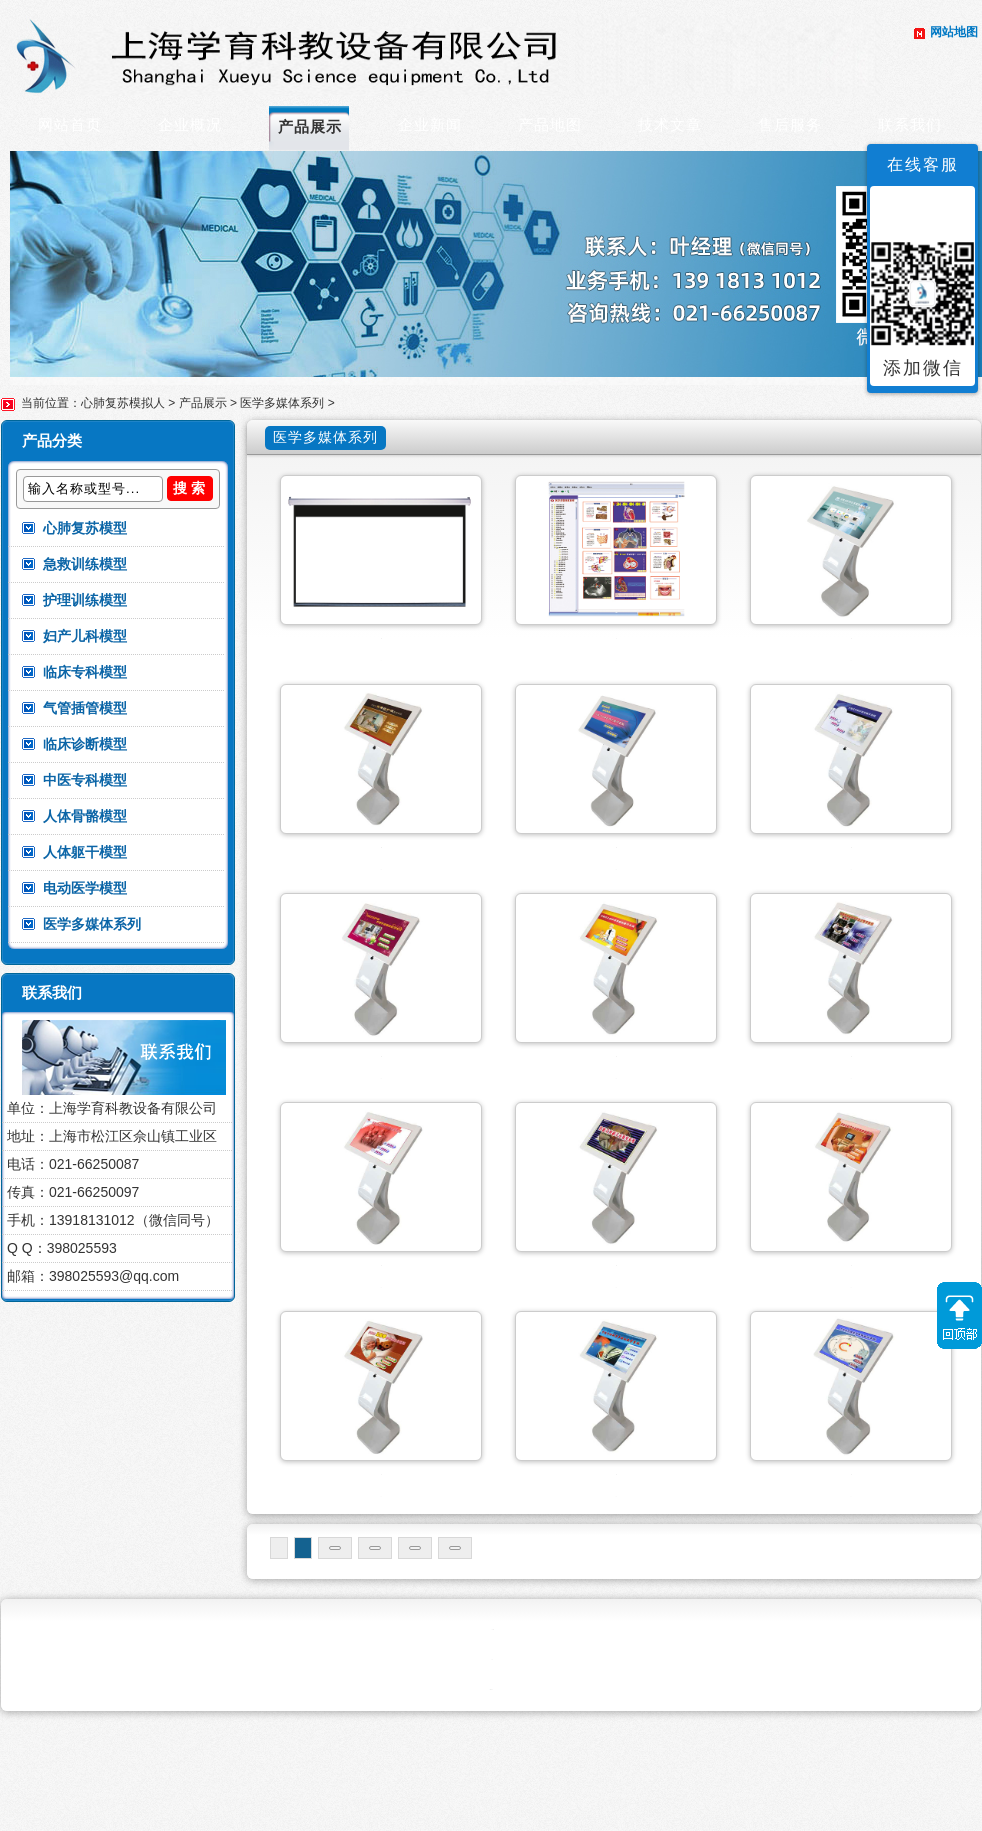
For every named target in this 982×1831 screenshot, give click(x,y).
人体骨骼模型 (85, 816)
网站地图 (954, 32)
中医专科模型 (85, 780)
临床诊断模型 (85, 744)
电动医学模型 (85, 888)
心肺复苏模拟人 (123, 403)
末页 (578, 1657)
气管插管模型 (85, 708)
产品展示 (310, 126)
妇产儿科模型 (85, 636)
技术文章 (670, 124)
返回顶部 (959, 1315)
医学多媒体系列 (282, 403)
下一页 (498, 1657)
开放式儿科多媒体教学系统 (381, 1562)
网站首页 (70, 124)
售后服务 (790, 124)
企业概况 (190, 124)
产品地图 (550, 124)
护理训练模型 (85, 600)
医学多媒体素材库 (616, 638)
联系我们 (910, 124)
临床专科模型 (85, 672)
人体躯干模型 (85, 852)
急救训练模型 (85, 564)
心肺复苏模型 (85, 528)
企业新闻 (430, 124)
